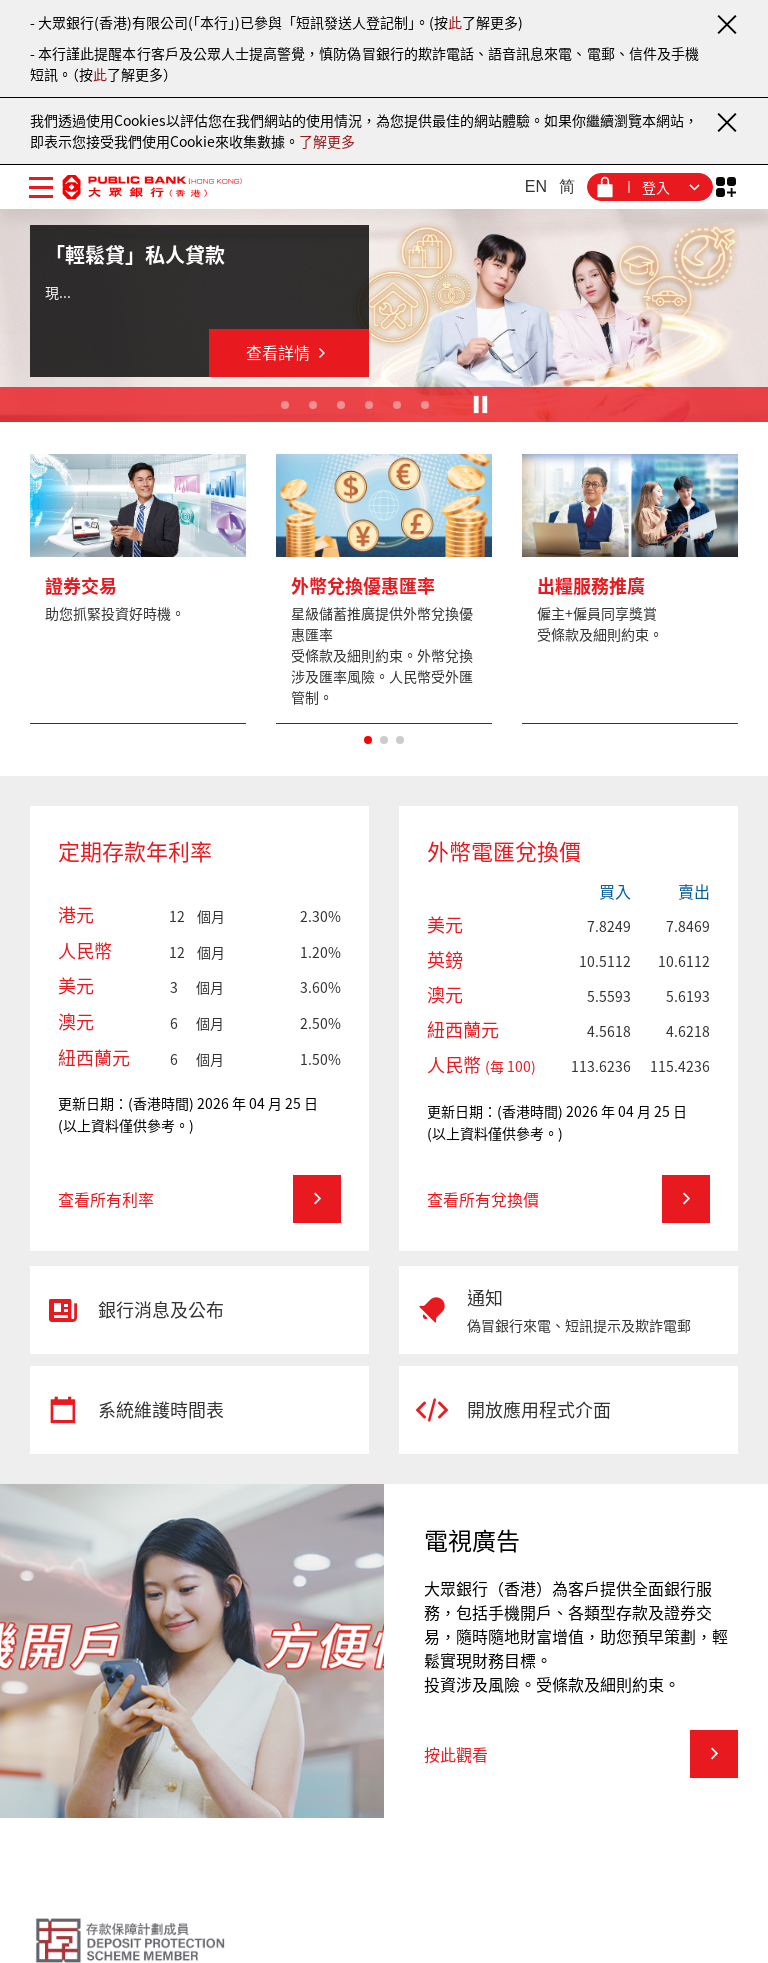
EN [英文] (536, 186)
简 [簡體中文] (567, 186)
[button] (368, 740)
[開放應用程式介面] (568, 1410)
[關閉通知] (726, 24)
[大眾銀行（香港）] (152, 186)
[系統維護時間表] (199, 1410)
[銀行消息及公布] (199, 1310)
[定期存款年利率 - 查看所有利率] (199, 1199)
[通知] (568, 1310)
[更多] (138, 589)
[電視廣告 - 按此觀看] (581, 1754)
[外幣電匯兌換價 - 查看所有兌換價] (568, 1199)
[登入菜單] (650, 187)
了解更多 (327, 141)
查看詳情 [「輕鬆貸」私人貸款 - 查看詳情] (289, 352)
